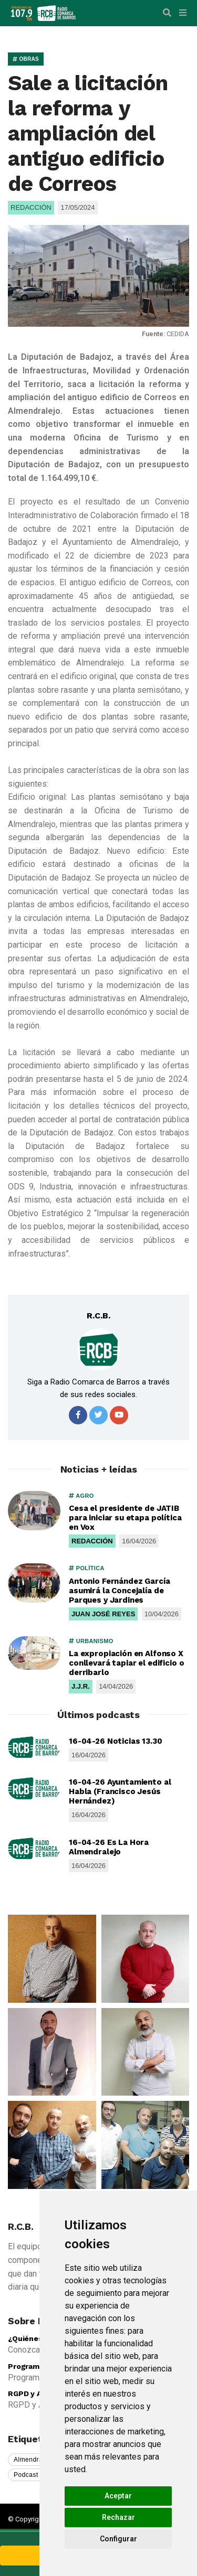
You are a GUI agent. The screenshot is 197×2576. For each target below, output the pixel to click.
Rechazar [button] (118, 2517)
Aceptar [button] (118, 2496)
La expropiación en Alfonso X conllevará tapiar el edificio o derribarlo (126, 1663)
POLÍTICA (87, 1568)
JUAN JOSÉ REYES (103, 1614)
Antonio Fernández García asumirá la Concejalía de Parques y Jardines (119, 1590)
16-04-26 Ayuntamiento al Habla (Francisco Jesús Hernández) (120, 1791)
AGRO (81, 1496)
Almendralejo (34, 2459)
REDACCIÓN (92, 1541)
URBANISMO (91, 1641)
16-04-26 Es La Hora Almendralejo (109, 1847)
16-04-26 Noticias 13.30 (115, 1741)
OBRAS (26, 59)
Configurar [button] (118, 2539)
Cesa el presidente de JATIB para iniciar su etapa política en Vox (125, 1518)
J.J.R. (80, 1686)
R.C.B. (98, 1316)
